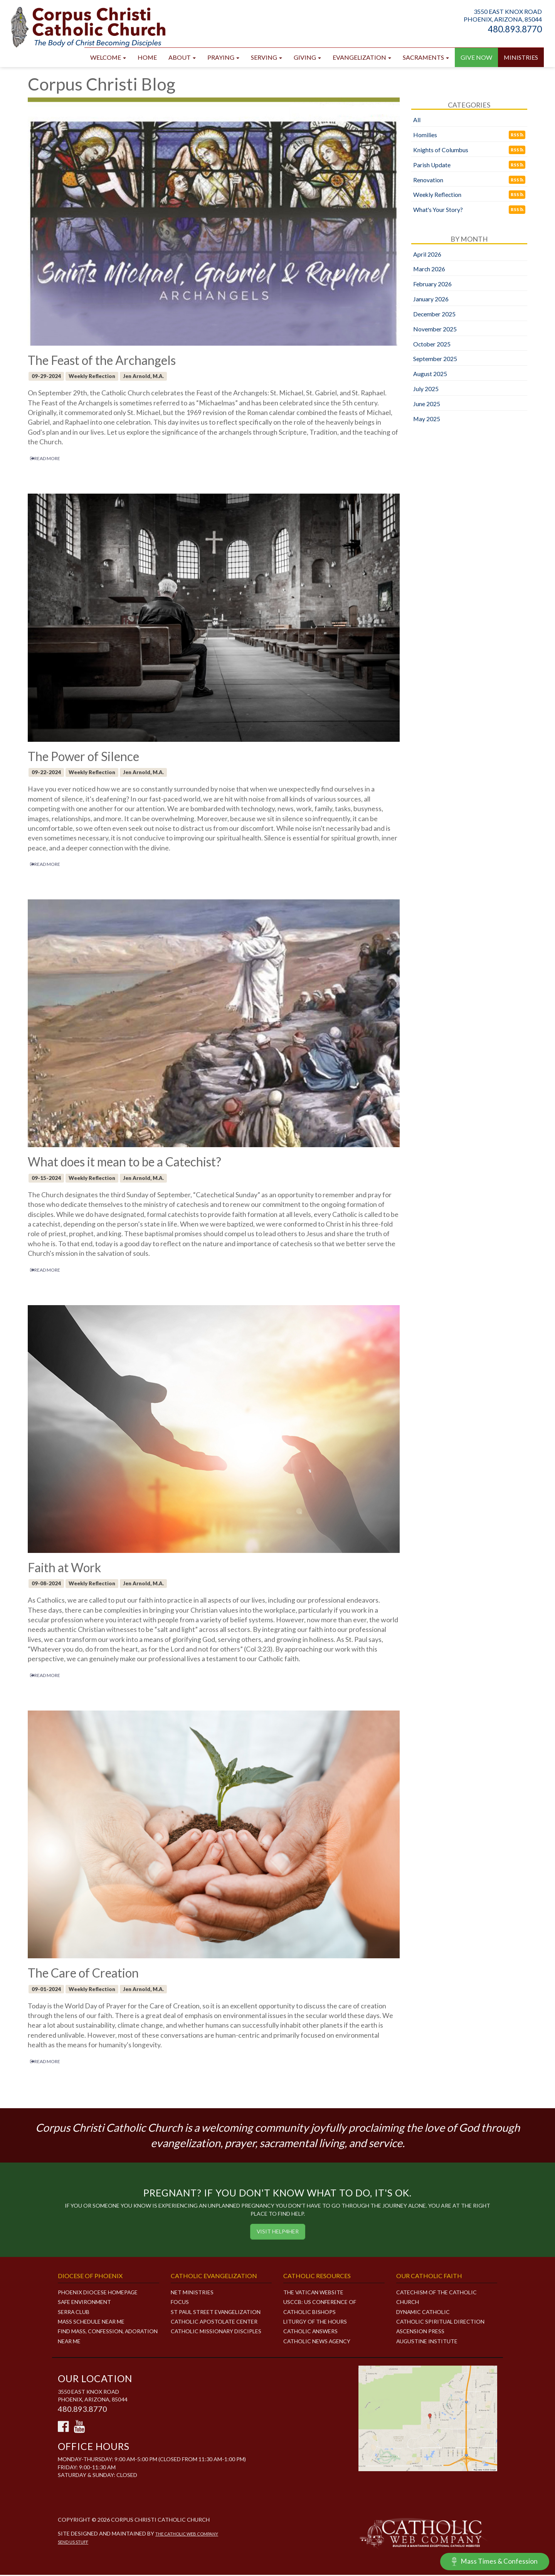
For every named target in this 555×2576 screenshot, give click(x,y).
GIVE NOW (476, 58)
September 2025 (435, 359)
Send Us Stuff (73, 2543)
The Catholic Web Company (187, 2534)
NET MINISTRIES (192, 2293)
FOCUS (180, 2303)
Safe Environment (85, 2303)
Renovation (428, 180)
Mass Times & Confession (494, 2561)
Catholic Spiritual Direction (440, 2322)
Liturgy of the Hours (315, 2322)
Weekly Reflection (437, 195)
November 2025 (435, 329)
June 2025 (426, 404)
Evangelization (362, 58)
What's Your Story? (438, 210)
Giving (307, 58)
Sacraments (426, 58)
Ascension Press (420, 2332)
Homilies (425, 135)
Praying (223, 58)
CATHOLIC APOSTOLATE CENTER (215, 2322)
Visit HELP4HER (277, 2232)
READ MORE (45, 459)
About (182, 58)
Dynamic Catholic (423, 2312)
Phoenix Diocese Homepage (98, 2293)
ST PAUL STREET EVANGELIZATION (216, 2312)
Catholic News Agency (317, 2342)
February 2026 (432, 284)
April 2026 (427, 255)
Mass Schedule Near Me (91, 2322)
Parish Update (432, 165)
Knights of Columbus (441, 150)
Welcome (108, 58)
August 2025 (430, 374)
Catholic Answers (310, 2332)
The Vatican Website (314, 2293)
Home (147, 58)
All (416, 120)
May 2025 (426, 419)
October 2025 (432, 344)
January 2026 (431, 299)
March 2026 (429, 269)
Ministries (521, 58)
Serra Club (74, 2312)
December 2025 (434, 314)
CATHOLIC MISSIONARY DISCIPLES (216, 2332)
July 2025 (426, 389)
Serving (266, 58)
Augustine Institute (427, 2342)
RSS (517, 135)
